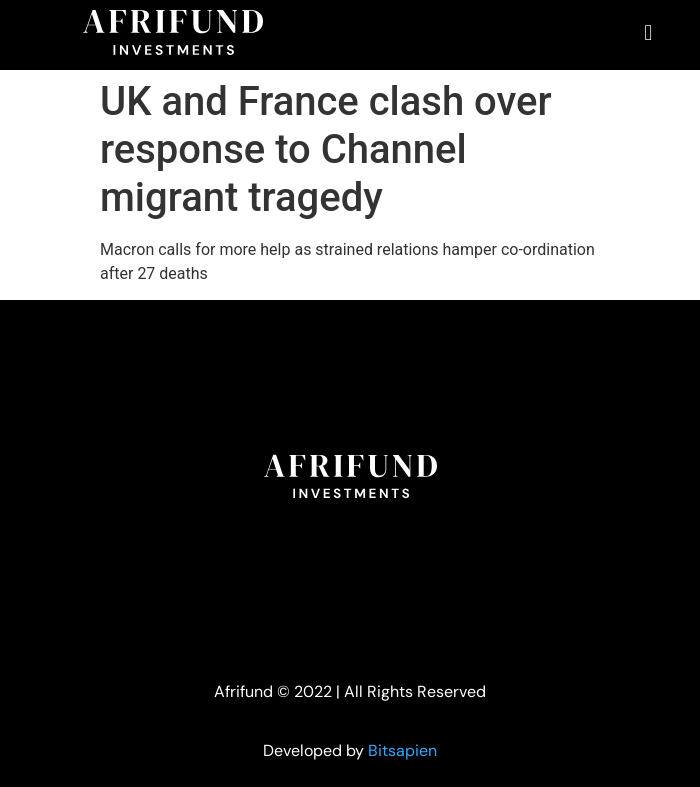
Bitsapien (402, 750)
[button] (648, 32)
